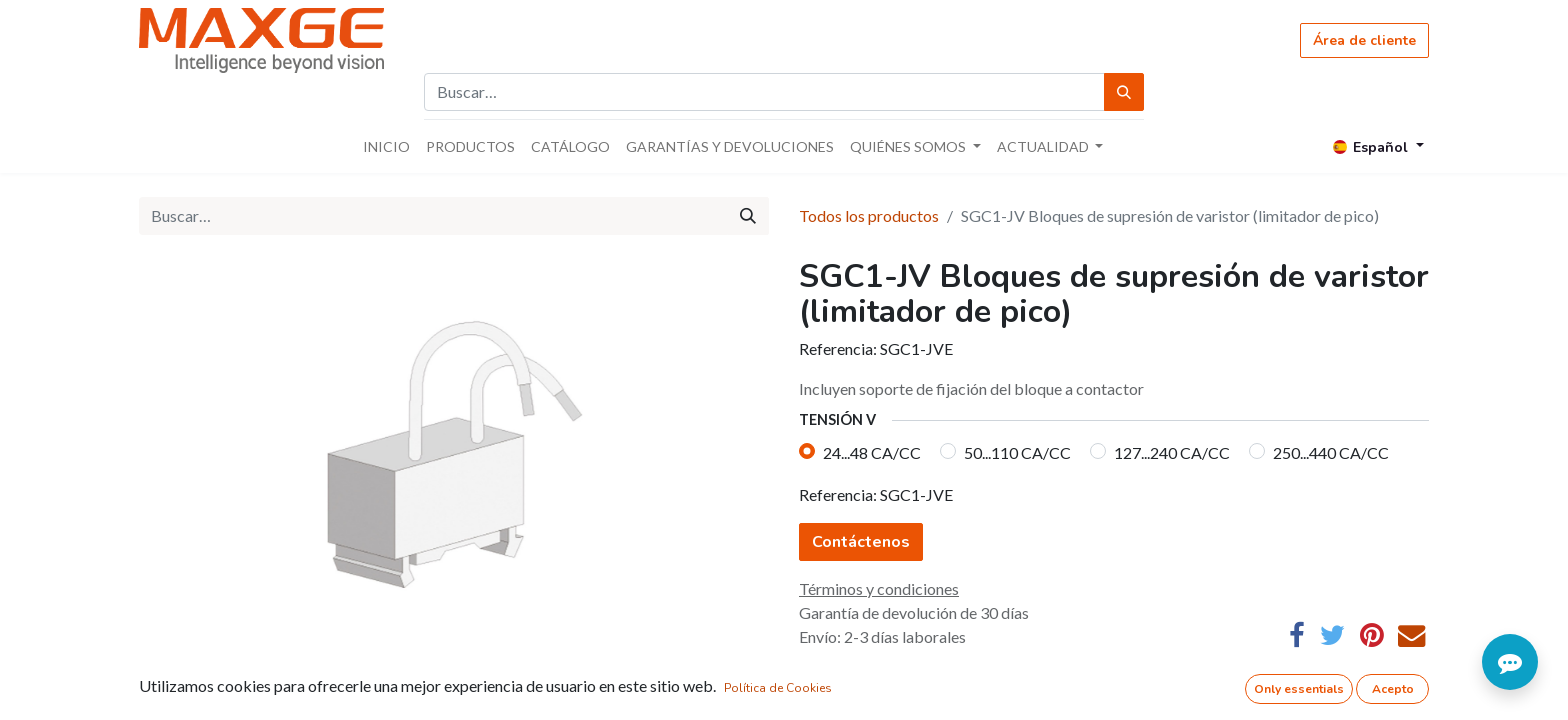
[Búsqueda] (1124, 92)
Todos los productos (869, 215)
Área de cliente (1364, 40)
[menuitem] (386, 146)
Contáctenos (861, 542)
